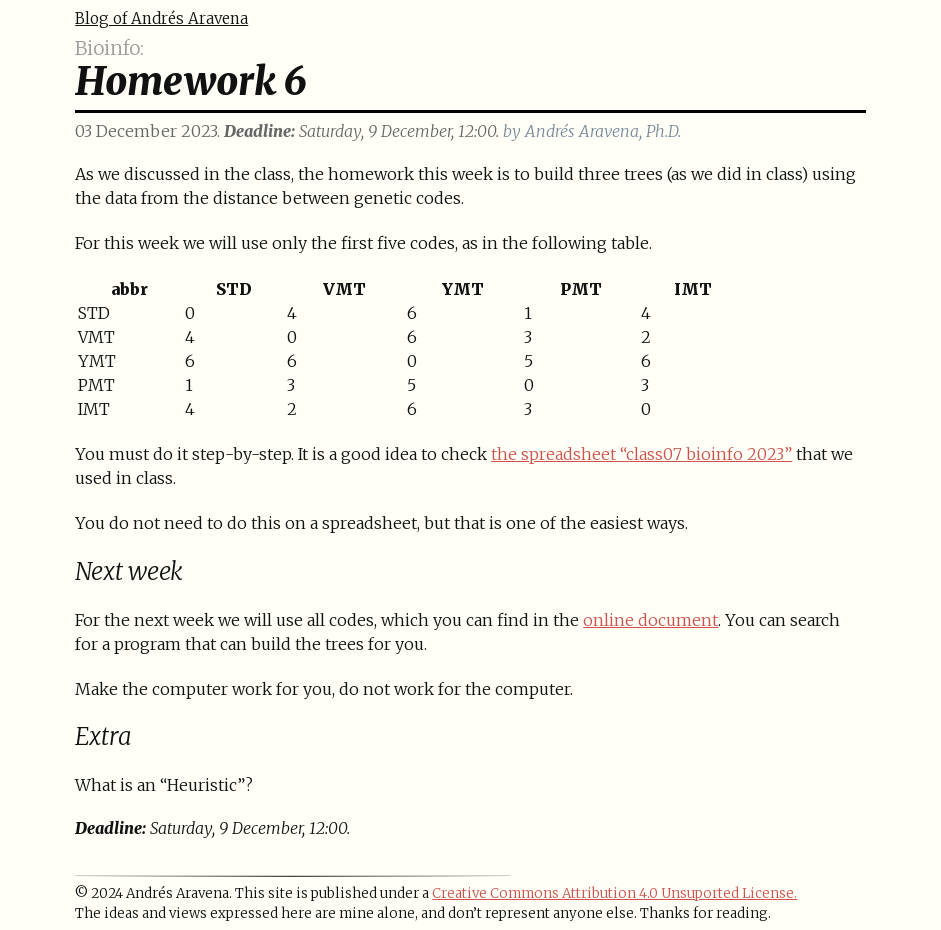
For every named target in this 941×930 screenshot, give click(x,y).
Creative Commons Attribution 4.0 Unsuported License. (614, 893)
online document (650, 620)
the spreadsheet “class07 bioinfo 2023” (641, 454)
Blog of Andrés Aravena (161, 18)
